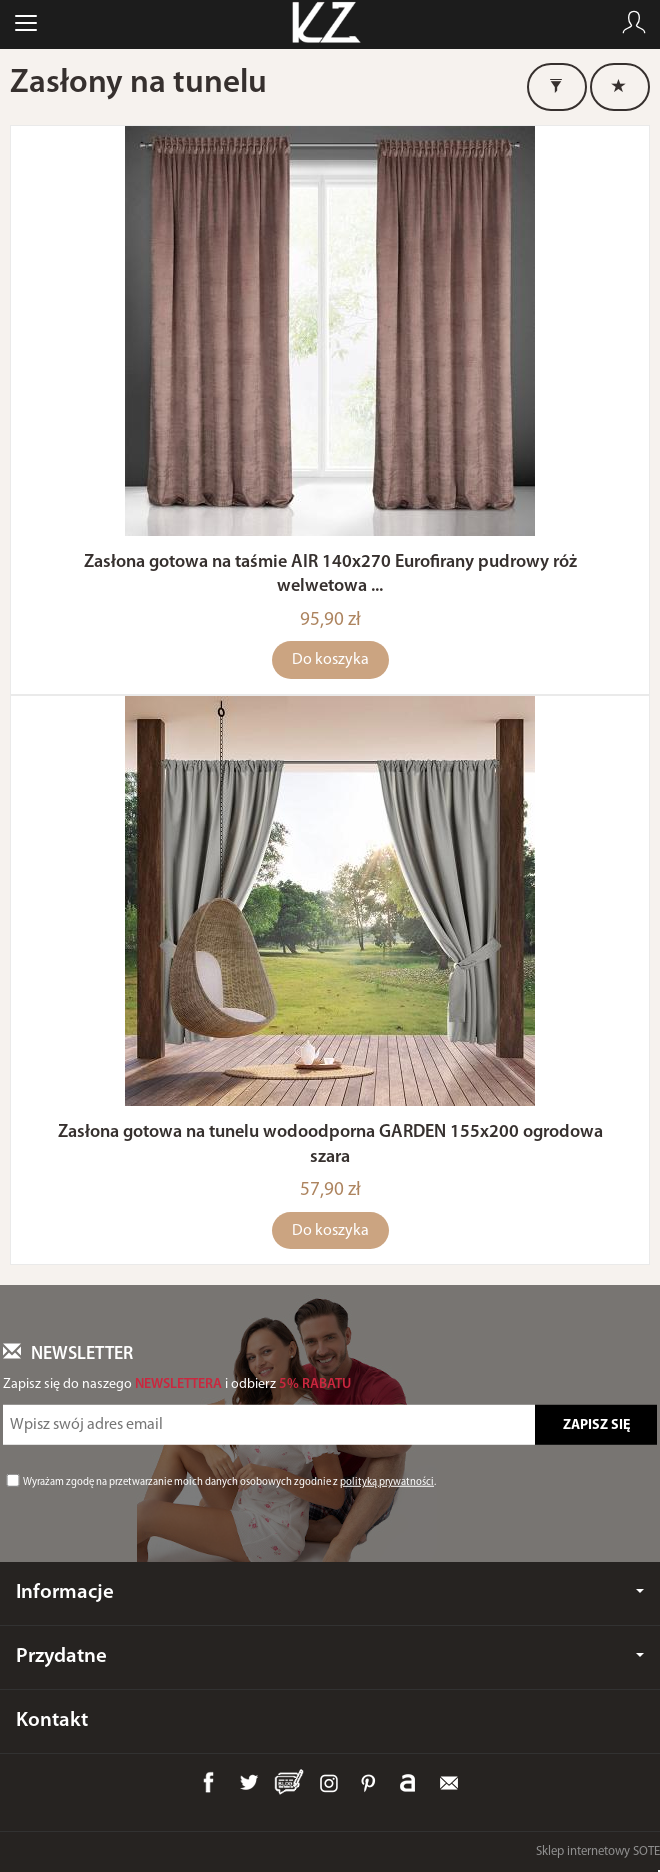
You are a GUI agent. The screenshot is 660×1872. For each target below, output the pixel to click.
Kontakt (52, 1720)
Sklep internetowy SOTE (598, 1851)
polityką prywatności (387, 1482)
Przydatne (330, 1656)
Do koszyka (330, 660)
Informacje (330, 1592)
